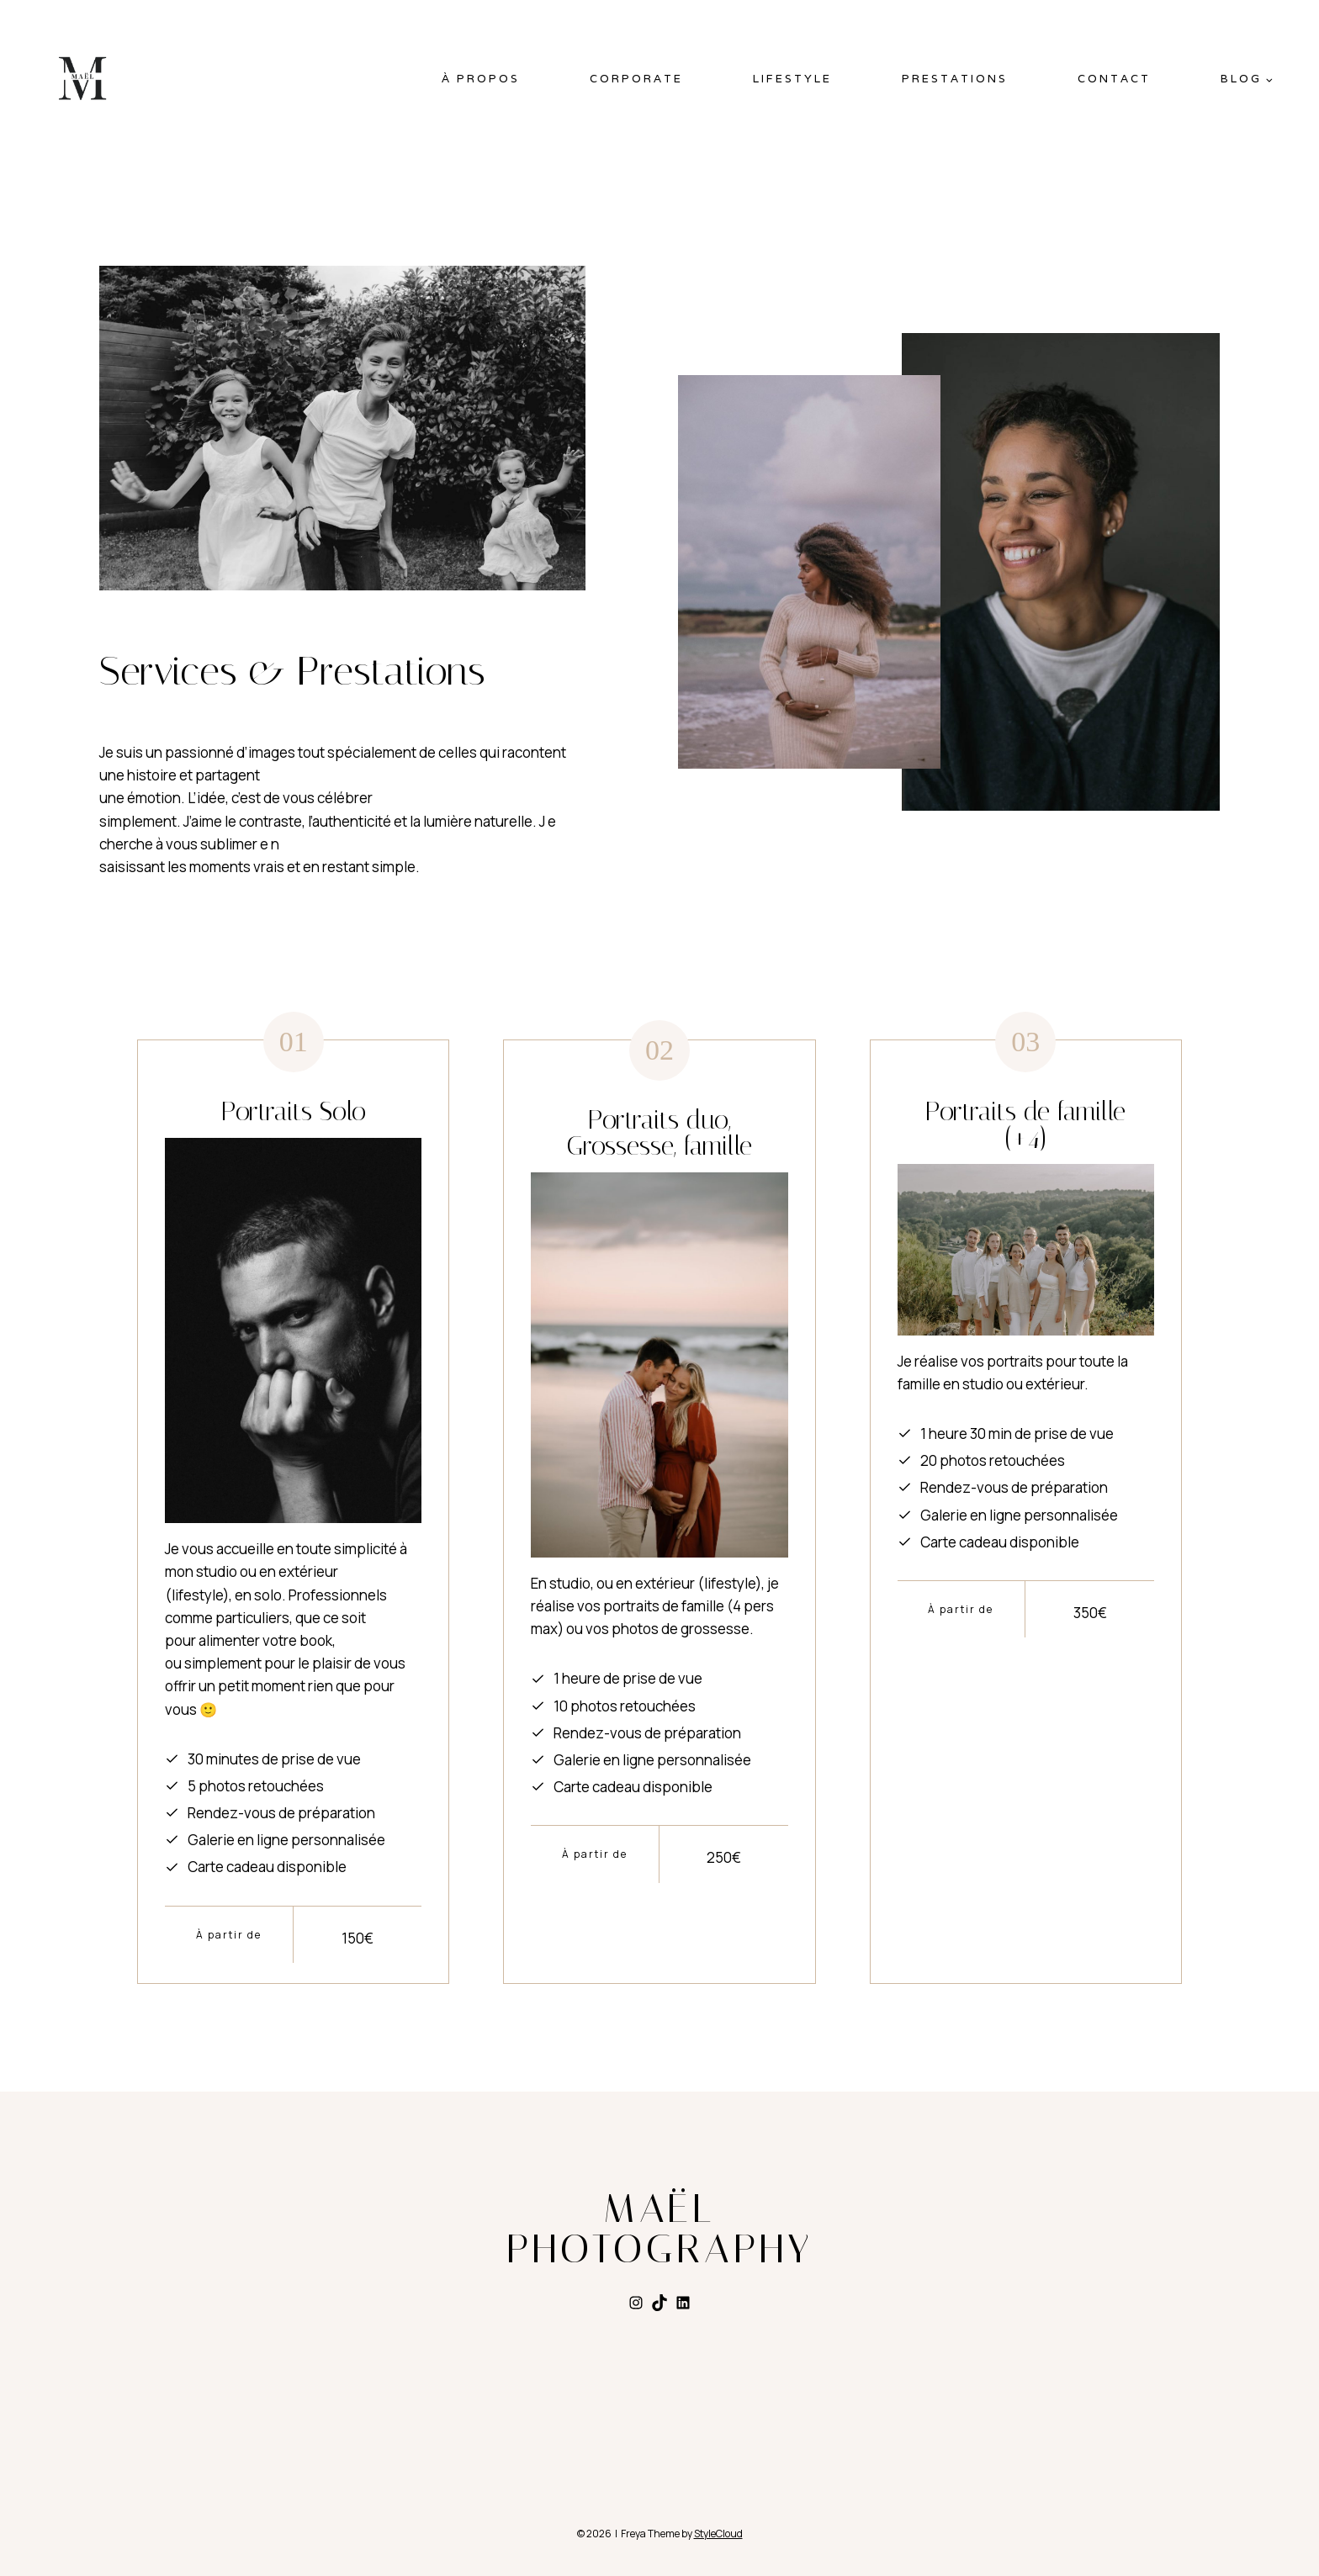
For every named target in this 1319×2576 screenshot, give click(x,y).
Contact (1114, 78)
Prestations (955, 78)
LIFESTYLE (792, 78)
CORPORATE (636, 78)
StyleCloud (718, 2533)
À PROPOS (481, 78)
